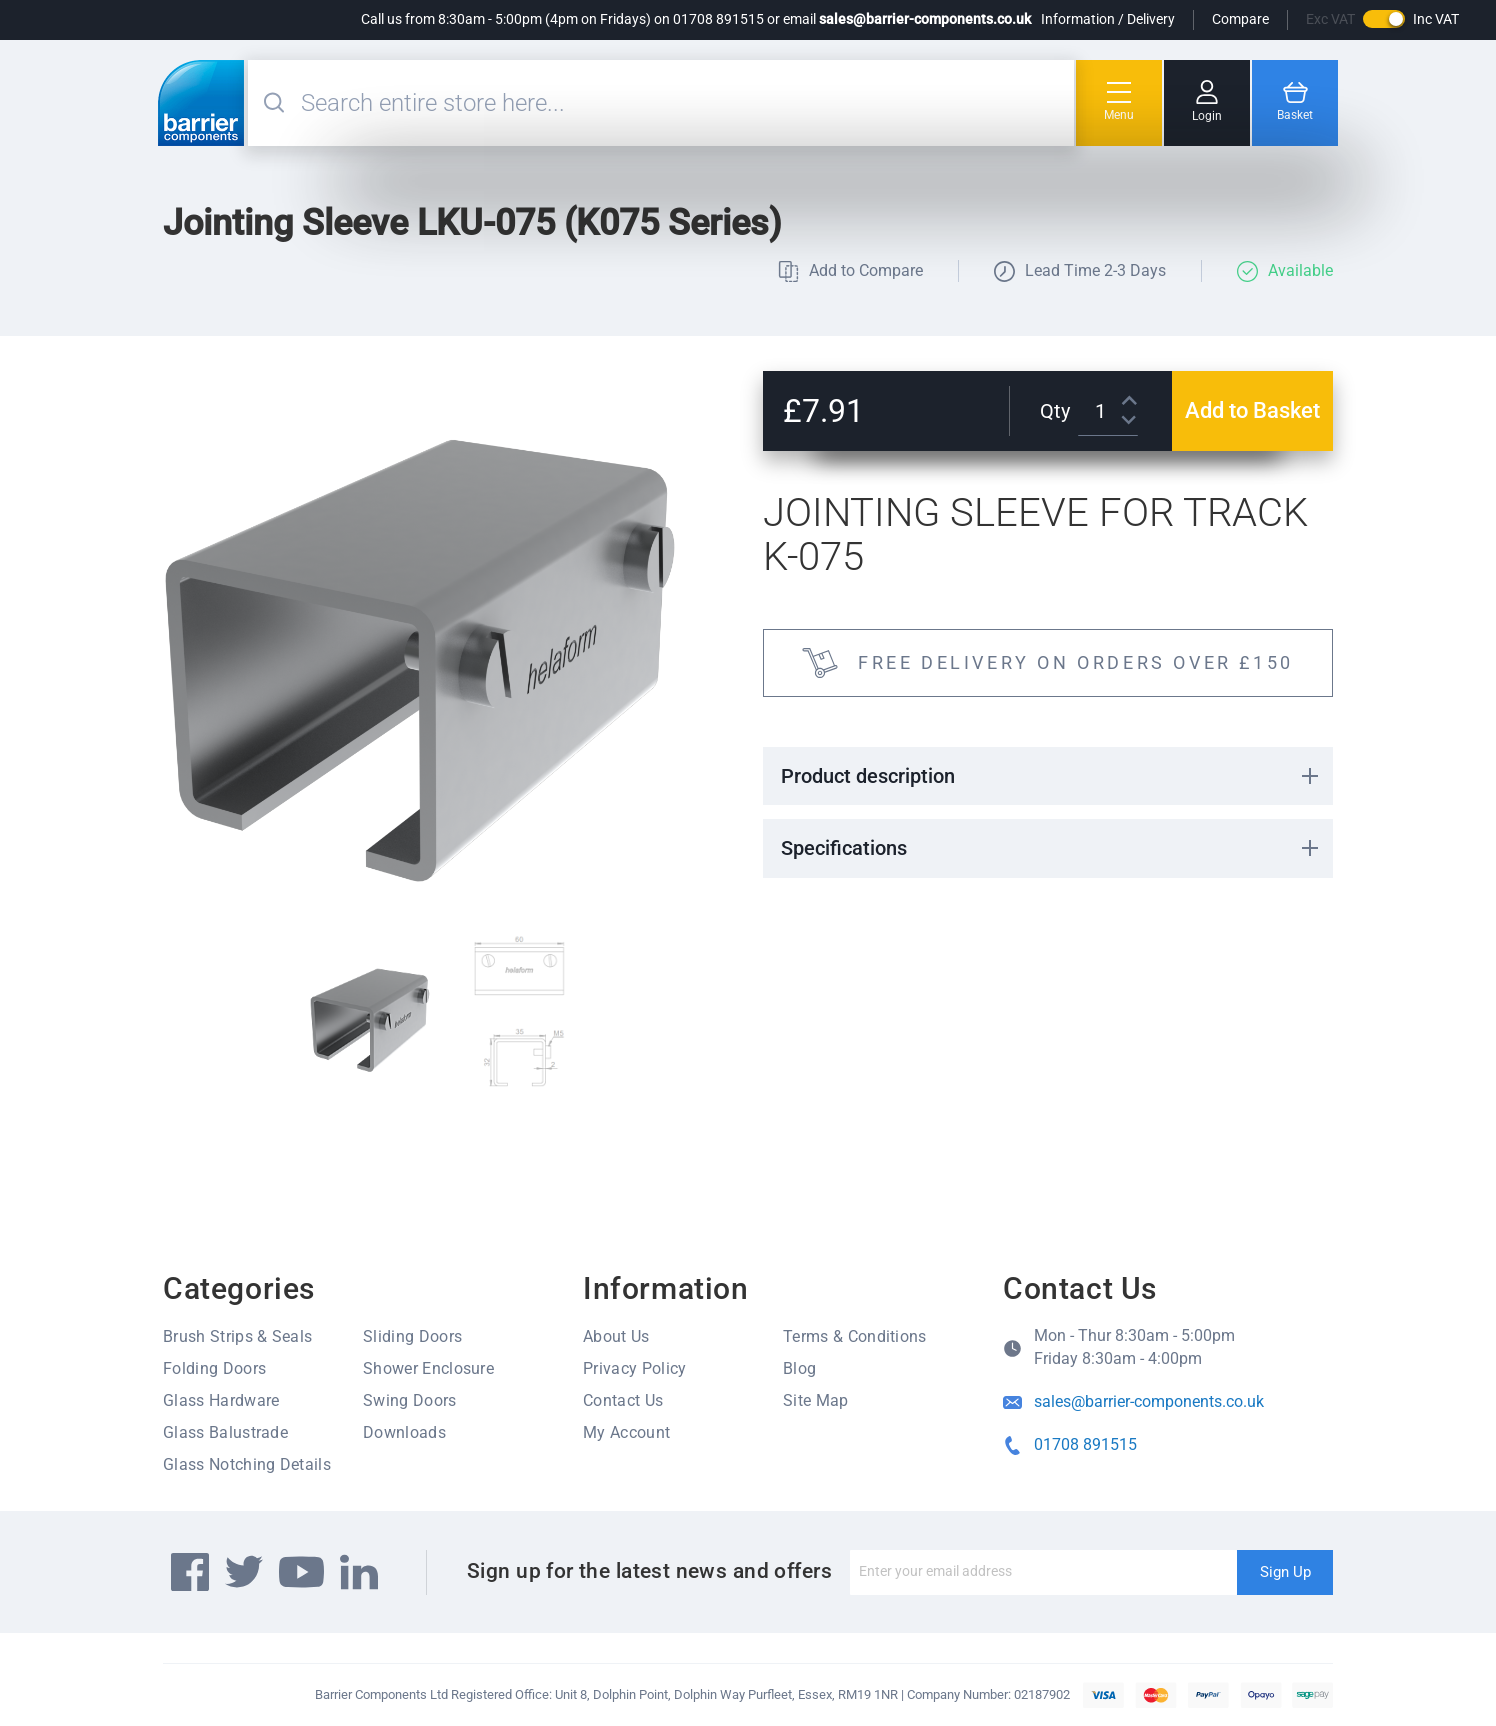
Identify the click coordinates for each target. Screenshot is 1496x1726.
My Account (626, 1432)
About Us (616, 1336)
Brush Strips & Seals (237, 1336)
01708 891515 (1085, 1444)
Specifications (844, 848)
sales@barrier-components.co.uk (925, 19)
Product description (868, 776)
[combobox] (685, 103)
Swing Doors (410, 1400)
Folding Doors (214, 1368)
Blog (799, 1368)
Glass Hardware (221, 1400)
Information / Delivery (1108, 19)
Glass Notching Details (247, 1464)
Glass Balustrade (225, 1432)
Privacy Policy (634, 1368)
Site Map (816, 1400)
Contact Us (623, 1400)
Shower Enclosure (428, 1368)
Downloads (404, 1432)
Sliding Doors (412, 1336)
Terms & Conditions (855, 1336)
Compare (1240, 19)
